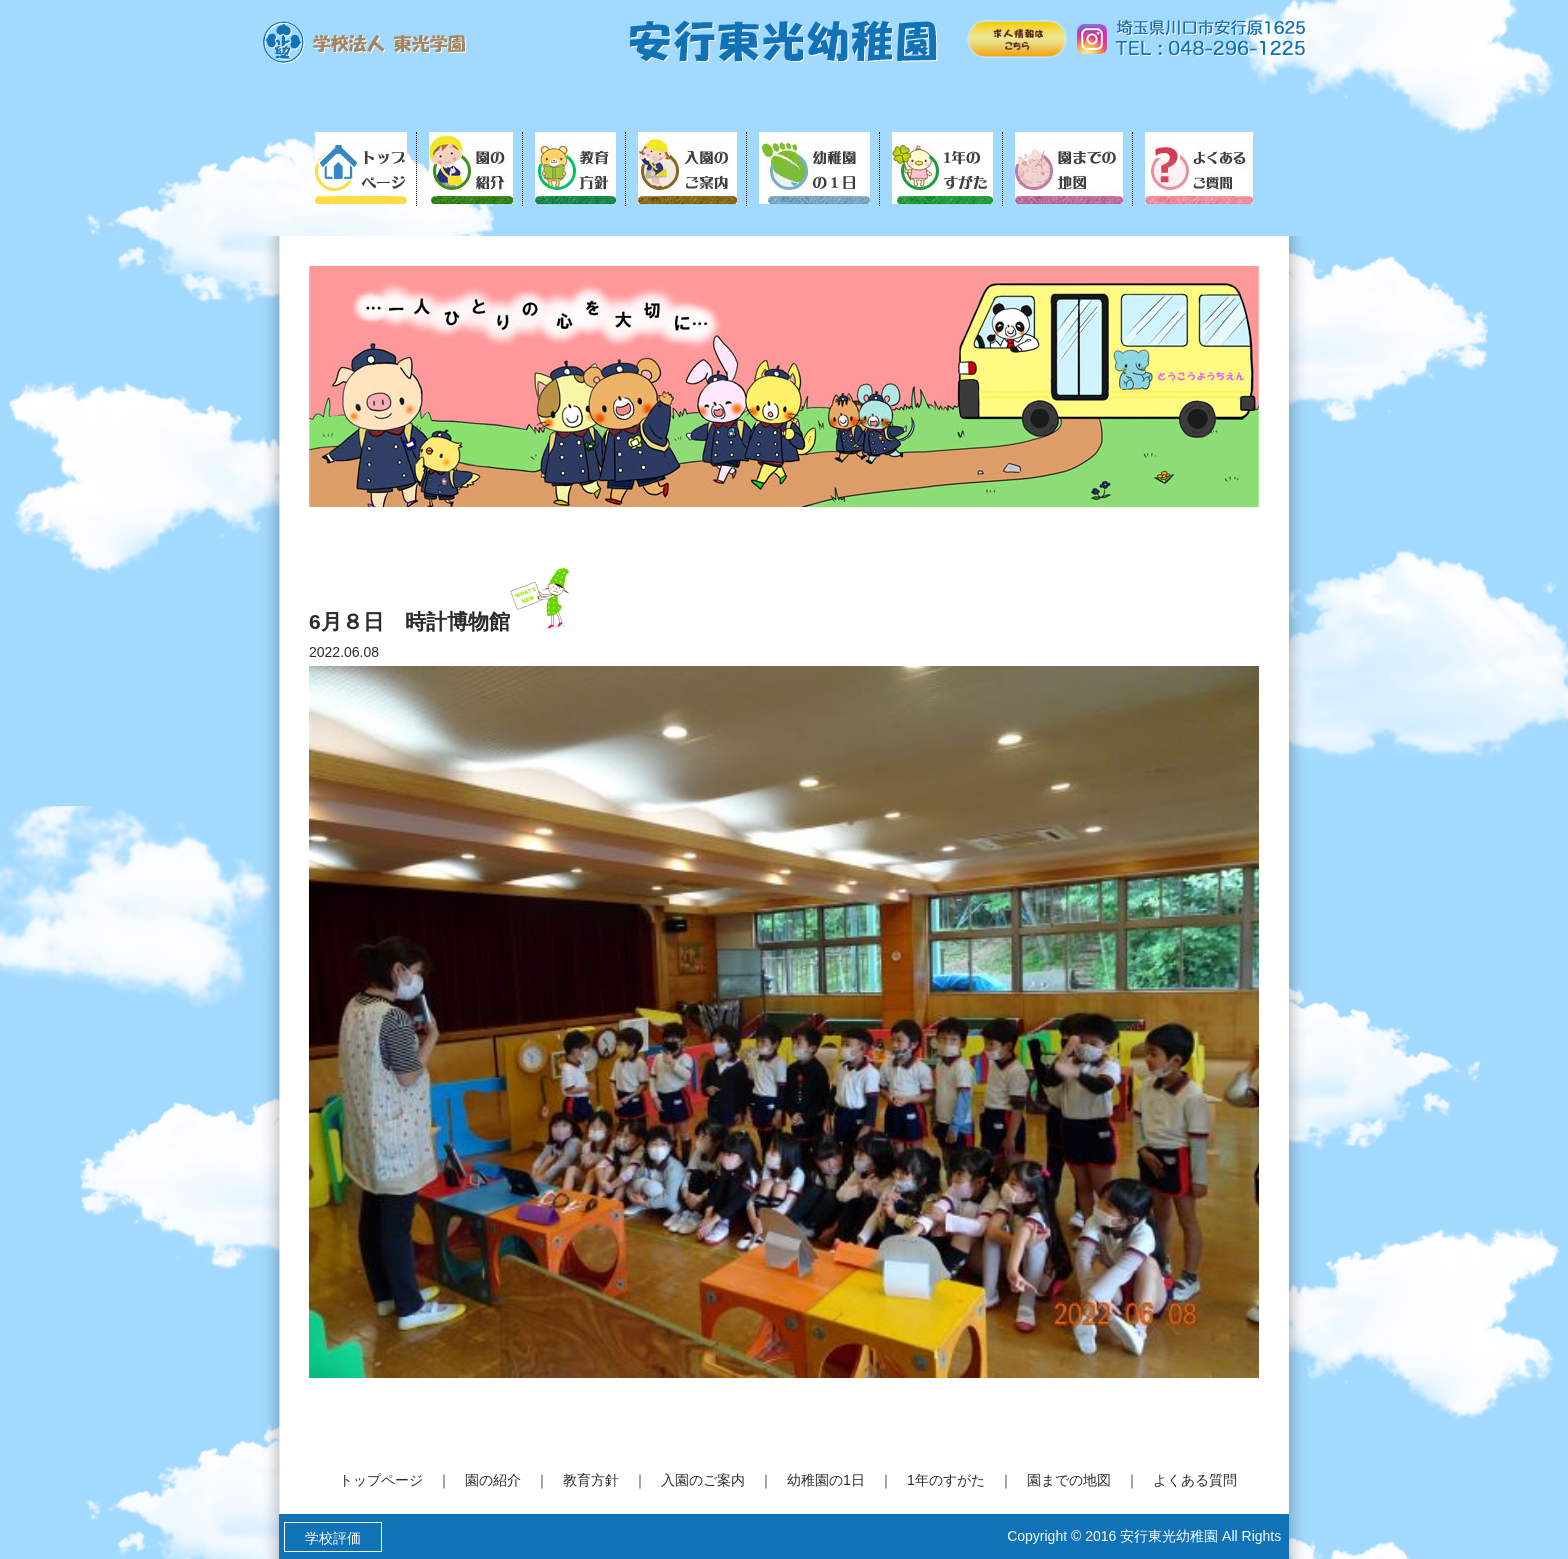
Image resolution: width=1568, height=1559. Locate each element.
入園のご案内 (703, 1480)
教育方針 (591, 1480)
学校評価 (333, 1538)
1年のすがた (946, 1480)
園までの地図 (1069, 1480)
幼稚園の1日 (826, 1480)
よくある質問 (1195, 1480)
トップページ (381, 1480)
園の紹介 (493, 1480)
